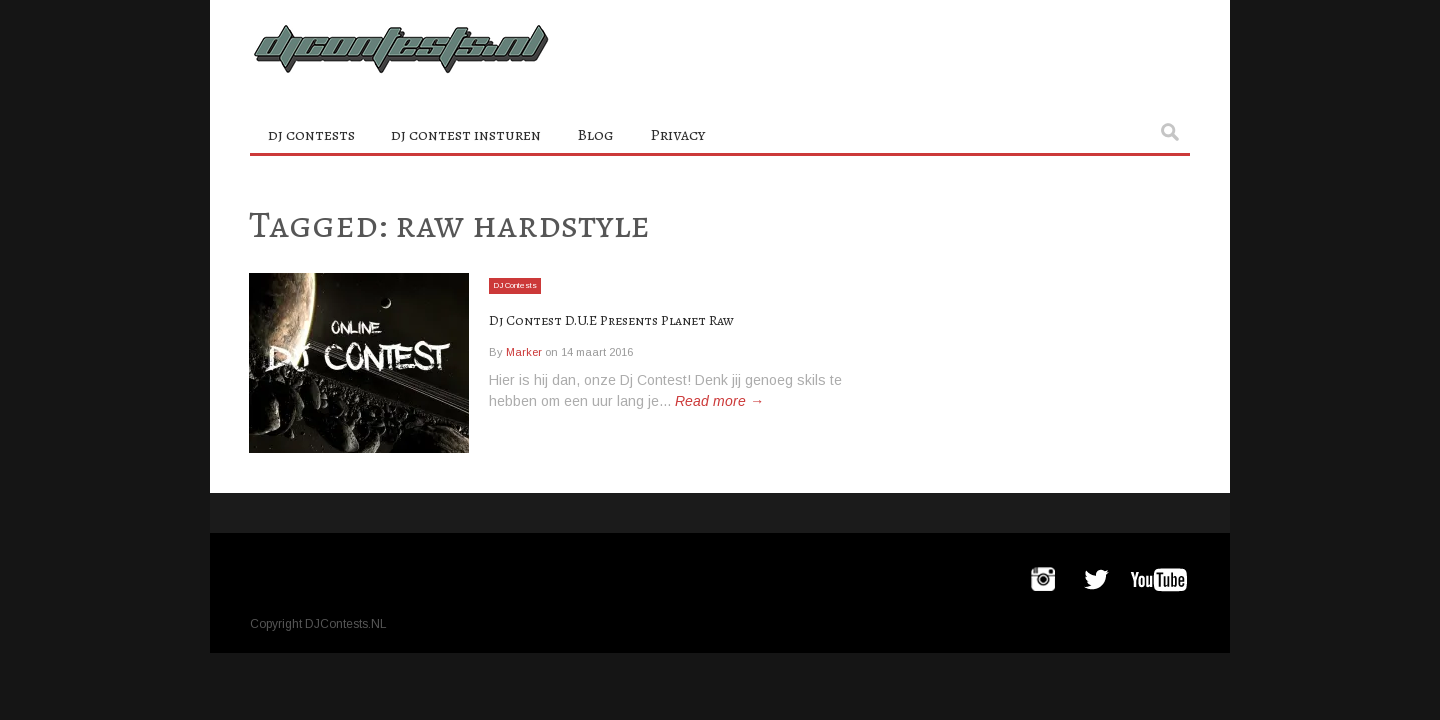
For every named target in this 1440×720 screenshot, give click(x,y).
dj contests (311, 135)
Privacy (677, 135)
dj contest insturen (466, 135)
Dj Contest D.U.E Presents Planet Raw (664, 318)
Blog (595, 135)
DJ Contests (522, 285)
